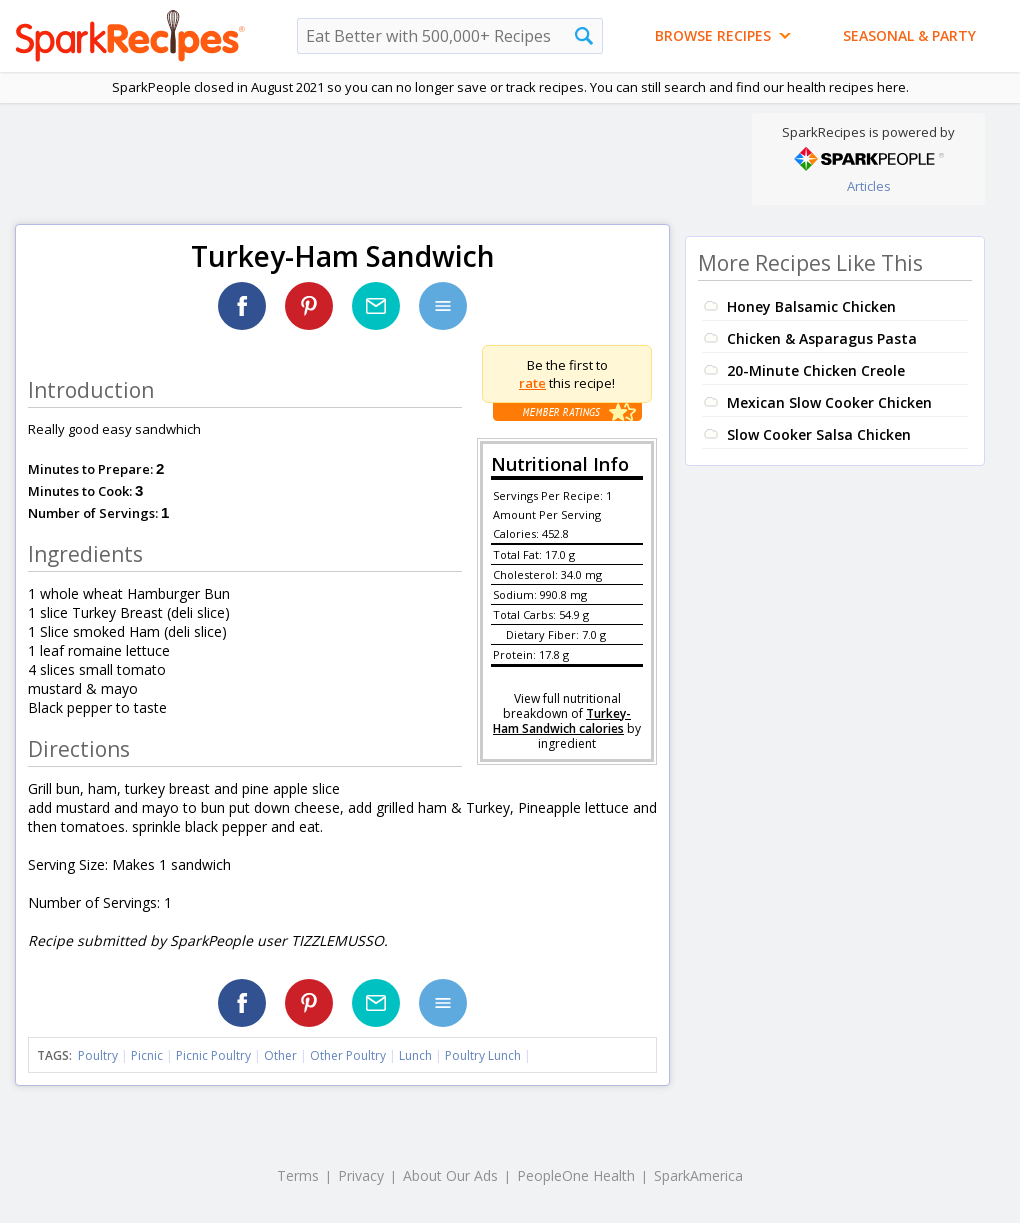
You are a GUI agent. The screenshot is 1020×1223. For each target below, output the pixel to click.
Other (280, 1055)
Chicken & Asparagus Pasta (822, 338)
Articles (869, 186)
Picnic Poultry (213, 1055)
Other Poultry (348, 1055)
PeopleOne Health (576, 1175)
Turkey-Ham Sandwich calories (562, 721)
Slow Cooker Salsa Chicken (819, 434)
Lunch (415, 1055)
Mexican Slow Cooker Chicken (829, 402)
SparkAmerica (698, 1175)
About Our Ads (450, 1175)
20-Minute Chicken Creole (816, 370)
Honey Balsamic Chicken (811, 306)
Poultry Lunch (483, 1055)
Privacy (361, 1175)
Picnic (147, 1055)
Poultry (98, 1055)
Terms (298, 1175)
